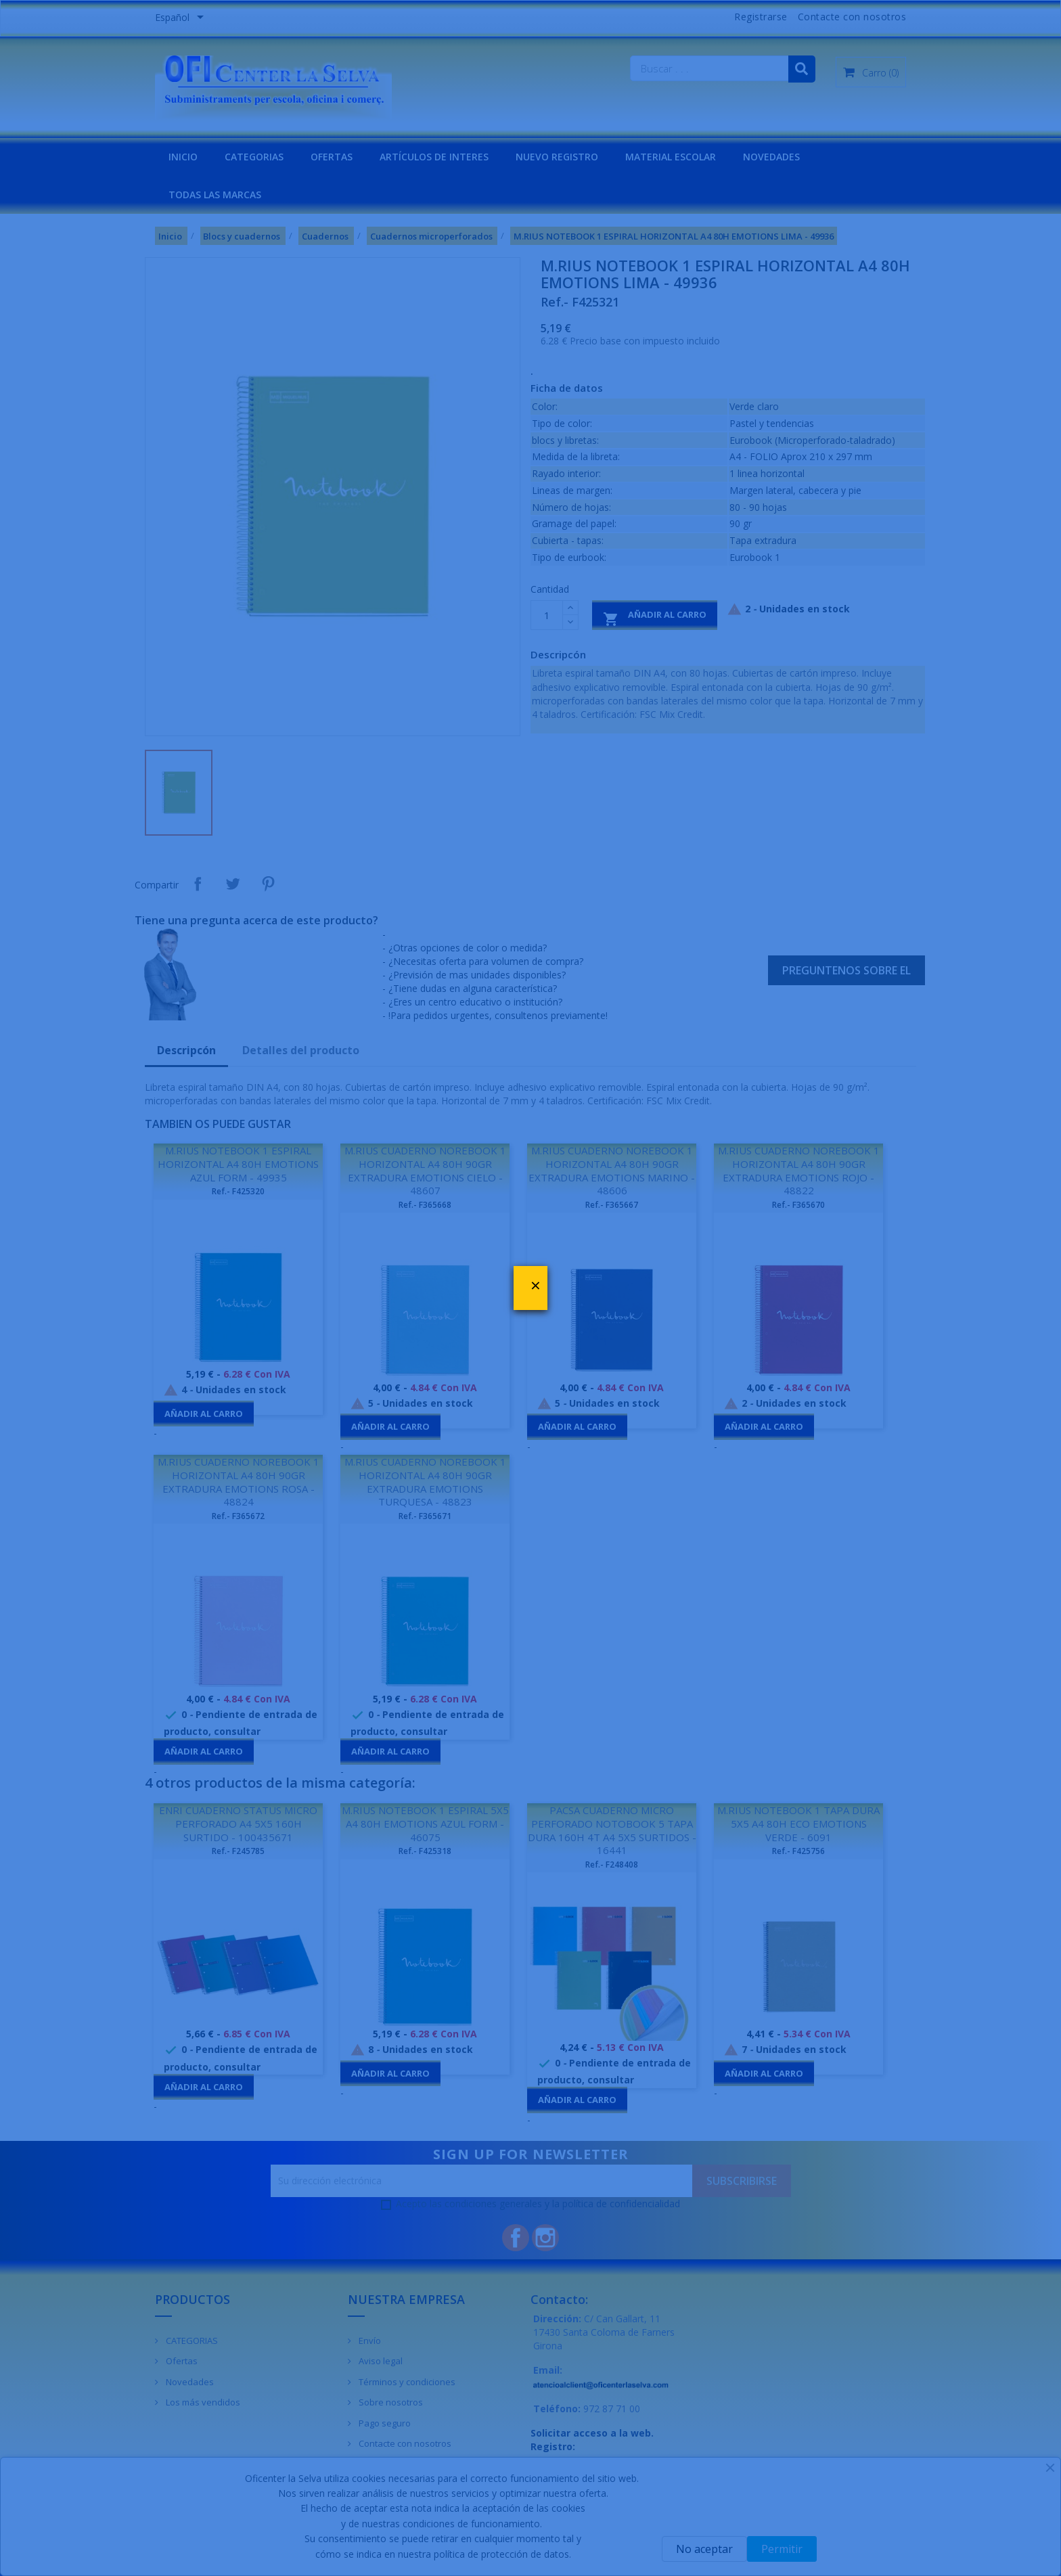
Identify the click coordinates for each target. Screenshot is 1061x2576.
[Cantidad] (546, 615)
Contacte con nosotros (852, 16)
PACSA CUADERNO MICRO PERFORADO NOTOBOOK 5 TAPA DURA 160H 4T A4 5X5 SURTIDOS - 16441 (612, 1830)
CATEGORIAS (254, 156)
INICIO (183, 156)
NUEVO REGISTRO (557, 156)
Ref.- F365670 (798, 1205)
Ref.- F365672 (238, 1516)
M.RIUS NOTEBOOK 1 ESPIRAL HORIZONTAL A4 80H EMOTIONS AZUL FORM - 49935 (238, 1164)
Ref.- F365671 (425, 1516)
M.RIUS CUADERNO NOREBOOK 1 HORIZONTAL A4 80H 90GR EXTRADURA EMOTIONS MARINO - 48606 (611, 1170)
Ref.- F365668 (425, 1205)
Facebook (515, 2237)
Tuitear (232, 883)
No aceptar (704, 2548)
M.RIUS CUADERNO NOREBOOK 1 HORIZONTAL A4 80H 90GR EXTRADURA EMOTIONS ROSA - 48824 (238, 1481)
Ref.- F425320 (238, 1191)
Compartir (197, 883)
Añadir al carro (654, 617)
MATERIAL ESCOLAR (670, 156)
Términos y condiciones (406, 2382)
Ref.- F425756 (798, 1851)
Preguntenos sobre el (846, 970)
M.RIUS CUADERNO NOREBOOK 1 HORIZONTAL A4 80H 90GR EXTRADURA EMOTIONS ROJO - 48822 (799, 1170)
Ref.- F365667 (611, 1205)
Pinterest (267, 883)
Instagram (545, 2237)
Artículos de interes (434, 156)
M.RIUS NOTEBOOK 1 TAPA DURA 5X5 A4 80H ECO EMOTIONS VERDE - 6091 (798, 1823)
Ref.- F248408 (611, 1864)
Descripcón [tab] (186, 1050)
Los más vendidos (202, 2402)
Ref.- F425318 (425, 1851)
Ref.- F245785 (238, 1851)
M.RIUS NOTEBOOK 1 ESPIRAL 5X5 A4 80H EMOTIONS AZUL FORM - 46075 (425, 1823)
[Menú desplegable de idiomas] (181, 18)
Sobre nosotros (390, 2402)
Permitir (782, 2548)
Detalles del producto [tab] (300, 1050)
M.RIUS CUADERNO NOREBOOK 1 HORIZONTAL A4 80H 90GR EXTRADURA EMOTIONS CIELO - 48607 (425, 1170)
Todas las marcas (214, 194)
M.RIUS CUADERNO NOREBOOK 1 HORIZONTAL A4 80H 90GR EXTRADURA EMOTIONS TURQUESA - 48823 (425, 1481)
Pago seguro (384, 2423)
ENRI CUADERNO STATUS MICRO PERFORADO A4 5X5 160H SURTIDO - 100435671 (238, 1823)
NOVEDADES (771, 156)
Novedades (189, 2382)
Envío (369, 2340)
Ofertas (181, 2361)
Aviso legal (380, 2361)
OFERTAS (332, 156)
